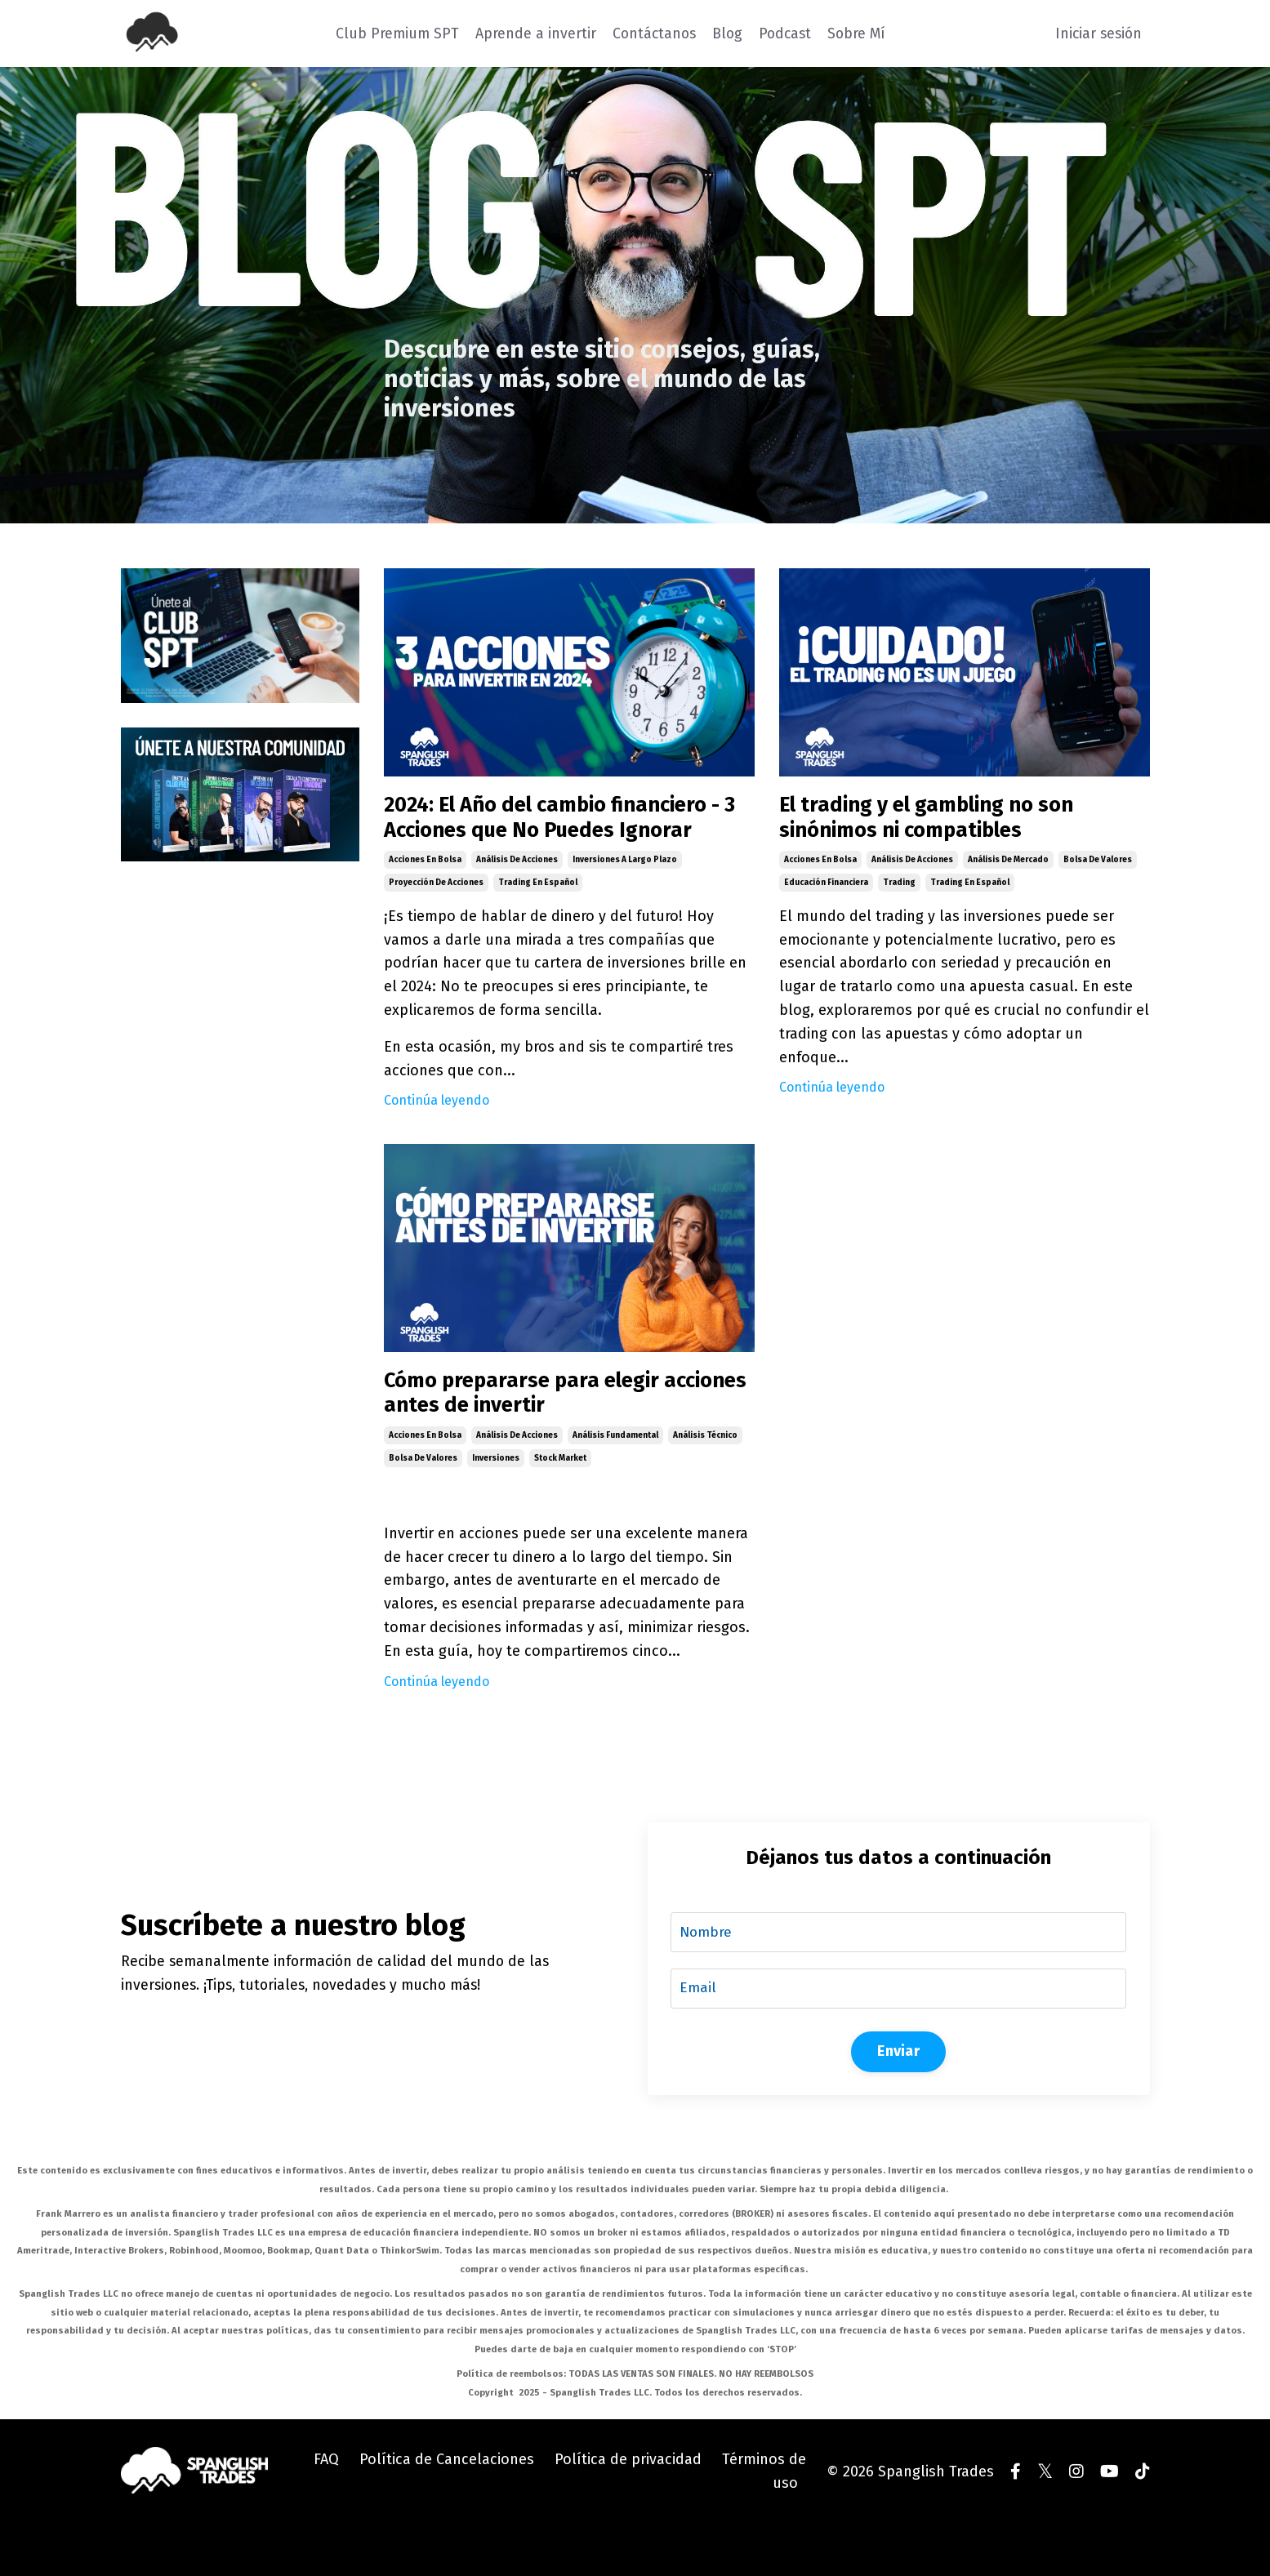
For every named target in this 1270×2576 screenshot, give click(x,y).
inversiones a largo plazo (625, 898)
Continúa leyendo (436, 1138)
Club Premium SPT (391, 33)
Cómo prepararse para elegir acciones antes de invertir (545, 1436)
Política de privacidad (628, 2511)
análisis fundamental (615, 1483)
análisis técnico (705, 1483)
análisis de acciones (517, 898)
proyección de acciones (436, 921)
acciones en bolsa (425, 898)
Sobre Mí (858, 33)
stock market (560, 1505)
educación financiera (826, 891)
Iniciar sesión (1097, 33)
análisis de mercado (1008, 869)
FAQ (326, 2511)
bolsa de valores (1097, 869)
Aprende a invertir (530, 33)
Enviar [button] (898, 2102)
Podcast (785, 33)
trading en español (537, 921)
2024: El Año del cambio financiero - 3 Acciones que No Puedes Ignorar (552, 837)
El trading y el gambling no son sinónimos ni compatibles (954, 822)
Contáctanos (651, 33)
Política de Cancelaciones (446, 2511)
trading (899, 891)
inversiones (495, 1505)
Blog (726, 33)
